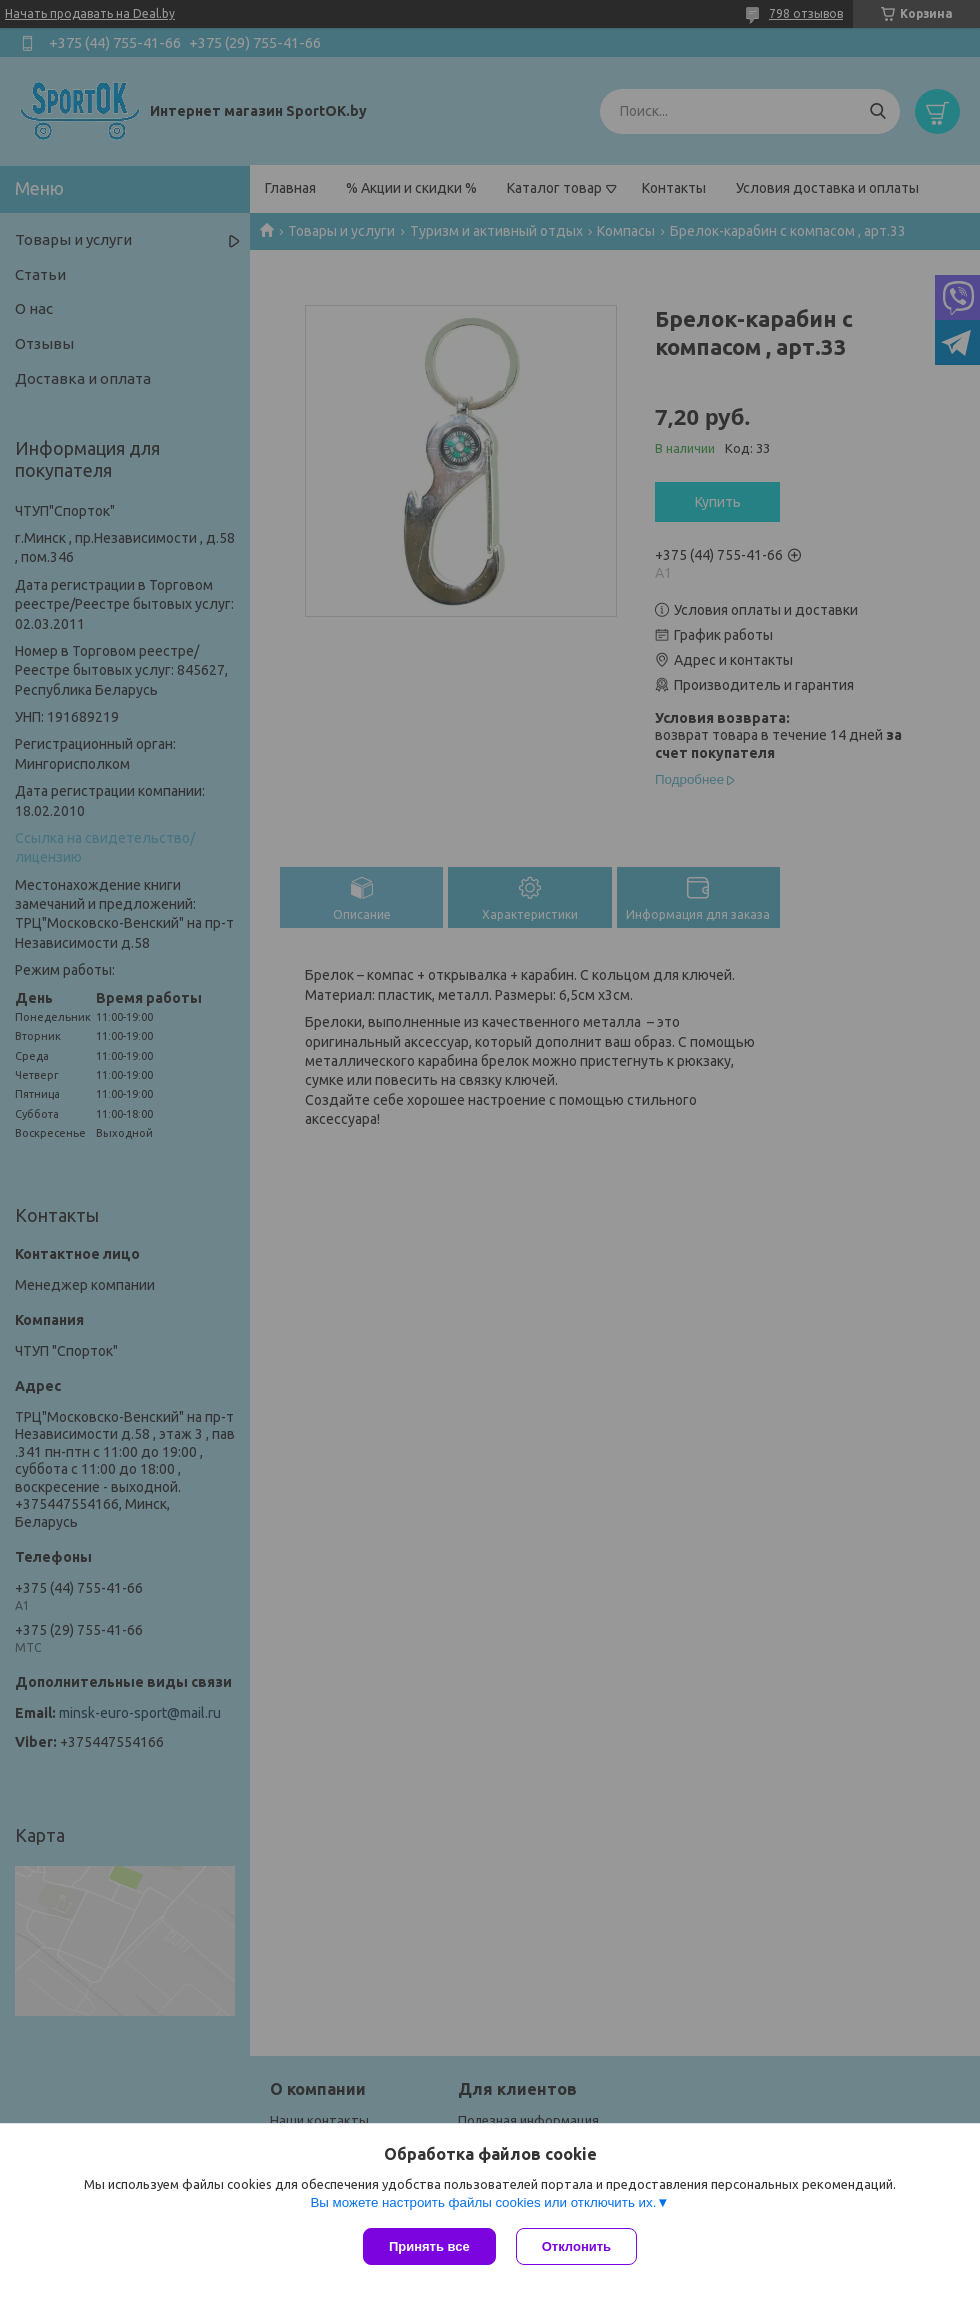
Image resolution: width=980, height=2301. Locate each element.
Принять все (429, 2246)
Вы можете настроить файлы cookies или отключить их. (483, 2202)
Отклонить (576, 2246)
